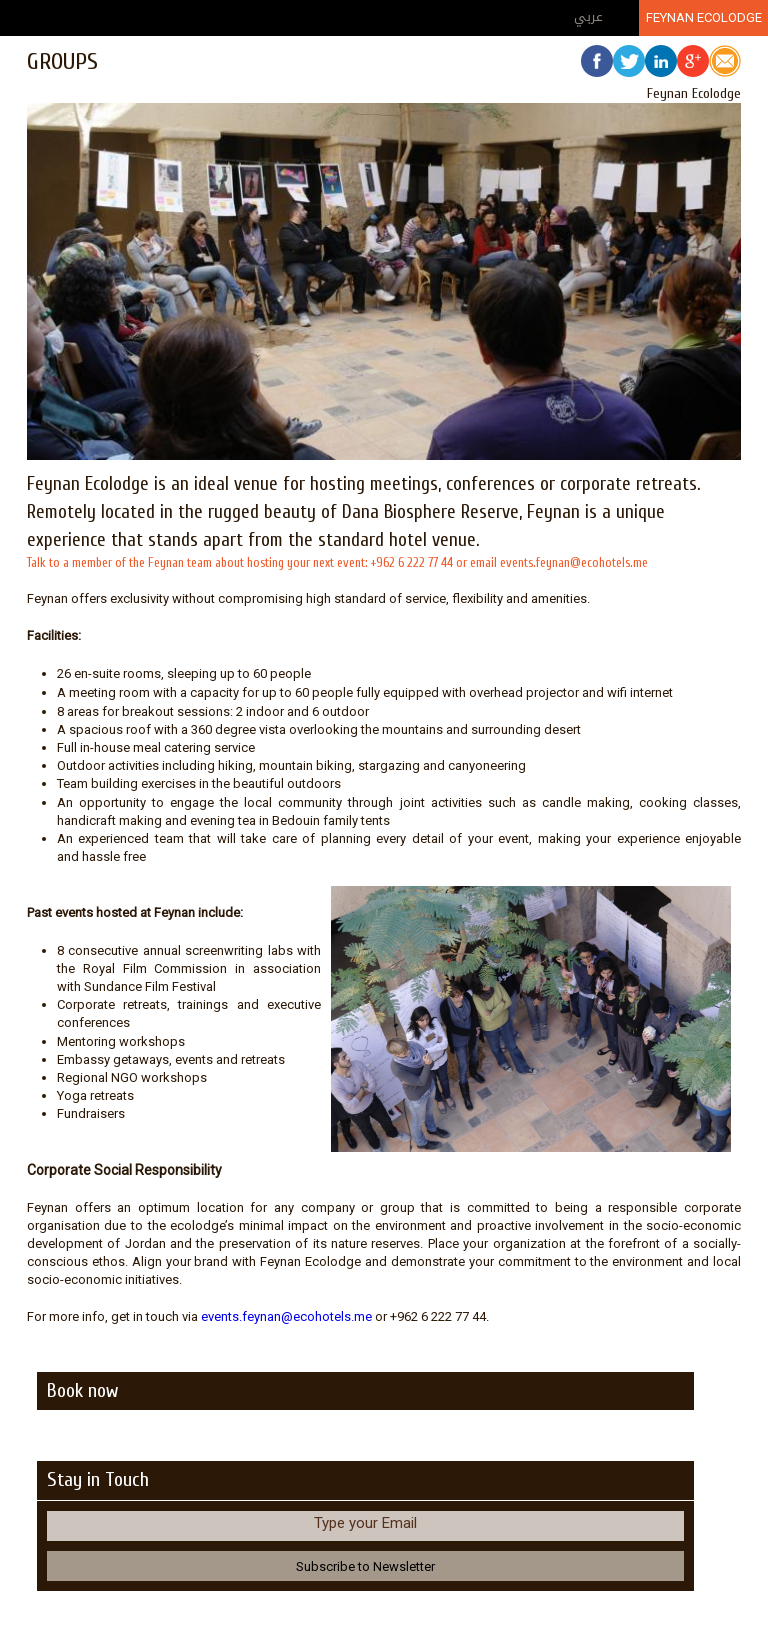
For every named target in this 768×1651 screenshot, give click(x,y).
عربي (588, 16)
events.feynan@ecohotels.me (286, 1316)
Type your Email (365, 1523)
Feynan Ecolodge (704, 17)
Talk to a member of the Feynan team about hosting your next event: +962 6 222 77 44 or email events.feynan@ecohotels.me (337, 562)
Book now (82, 1390)
